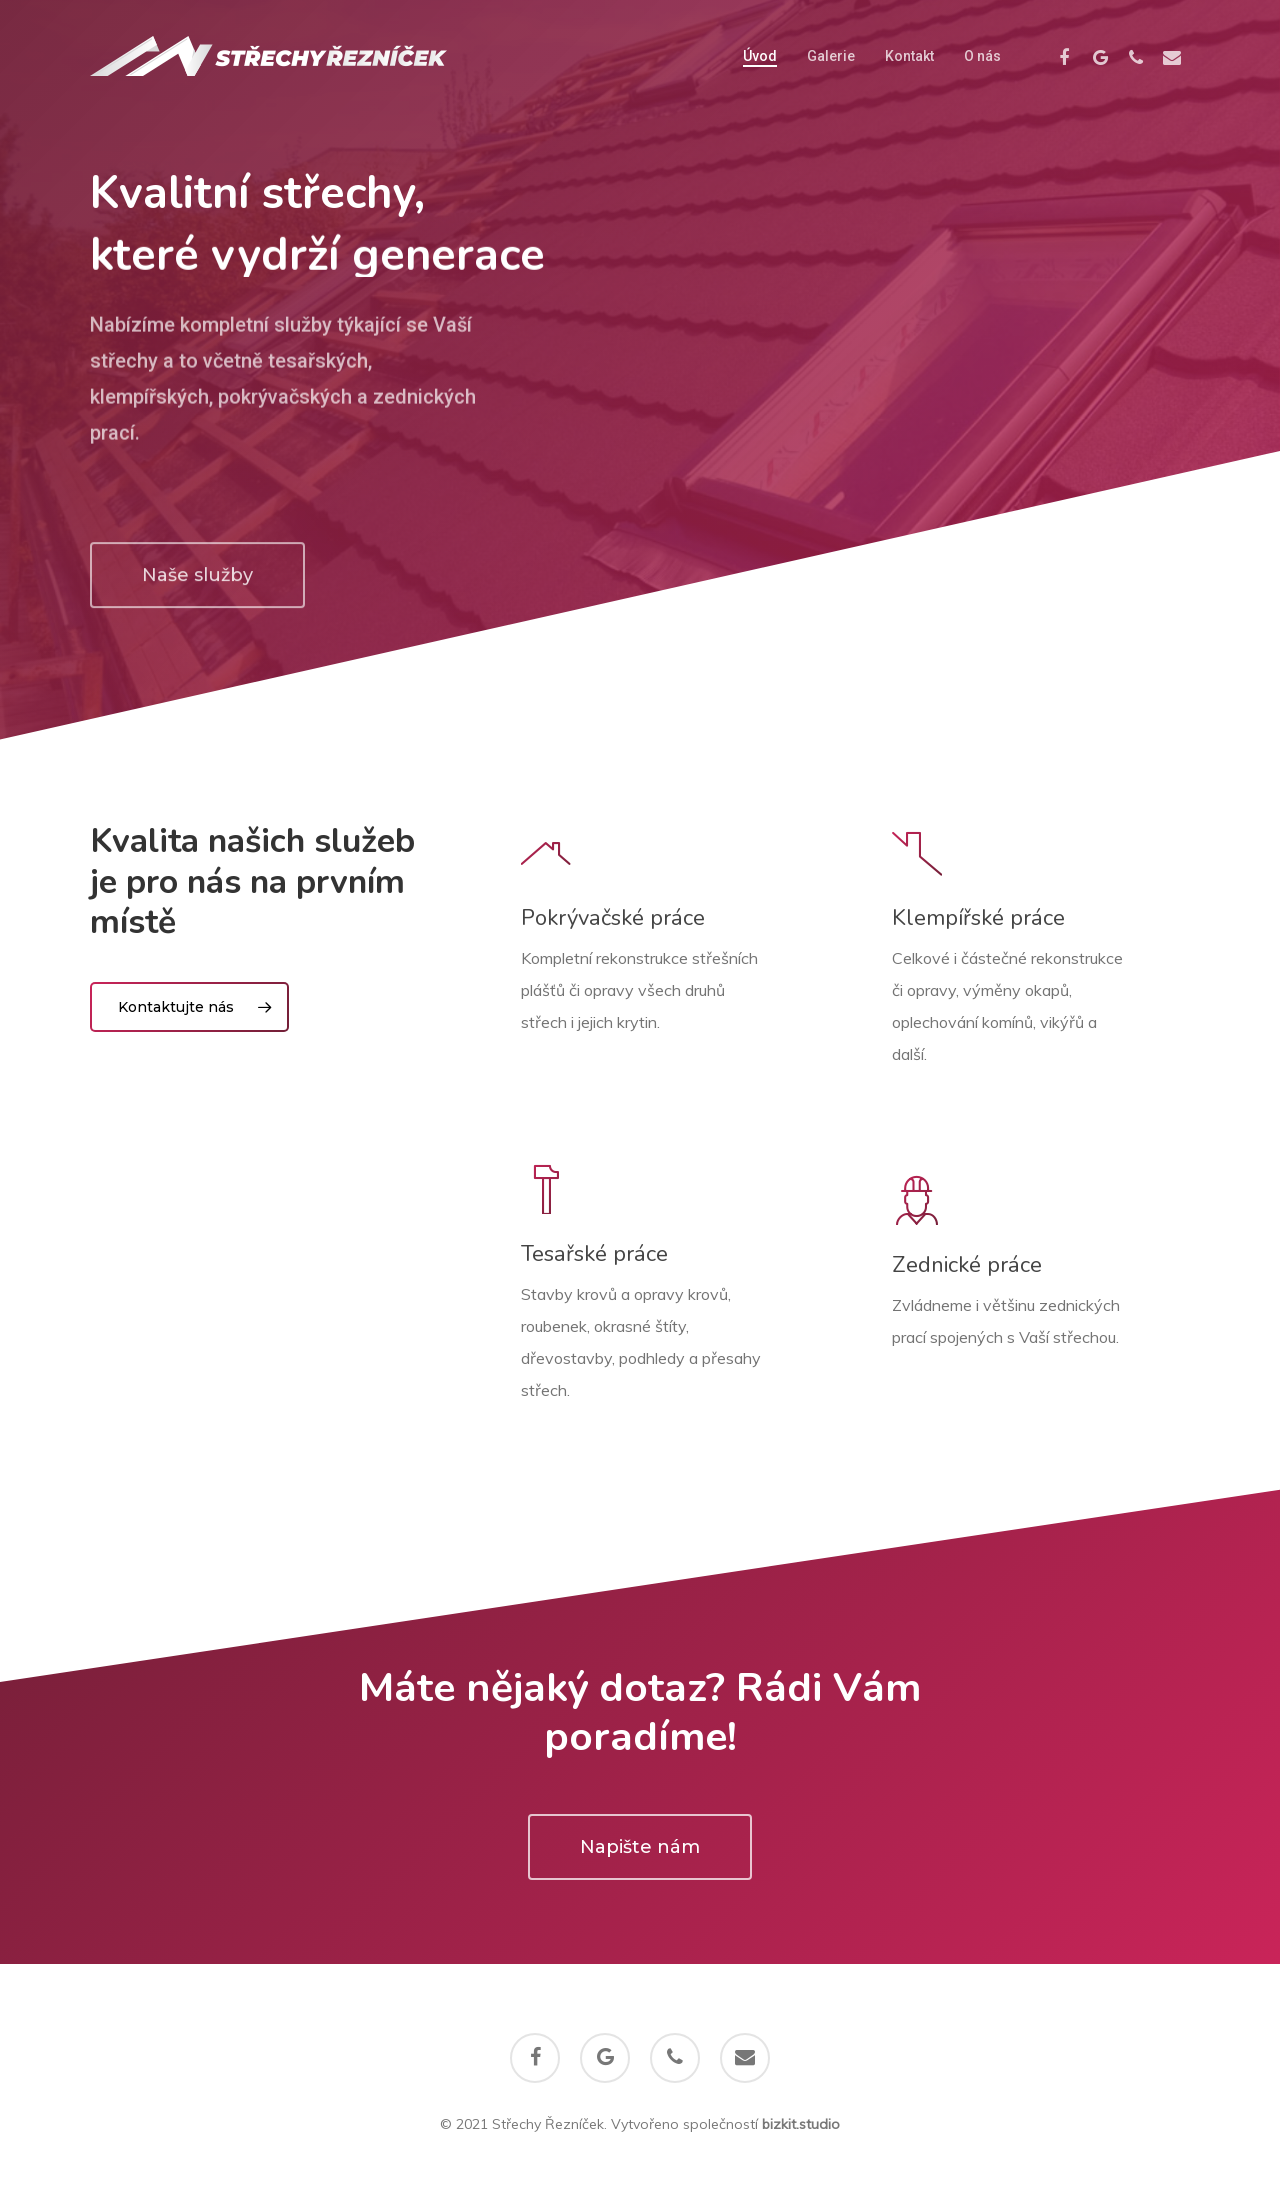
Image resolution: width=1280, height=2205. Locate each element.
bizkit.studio (801, 2124)
